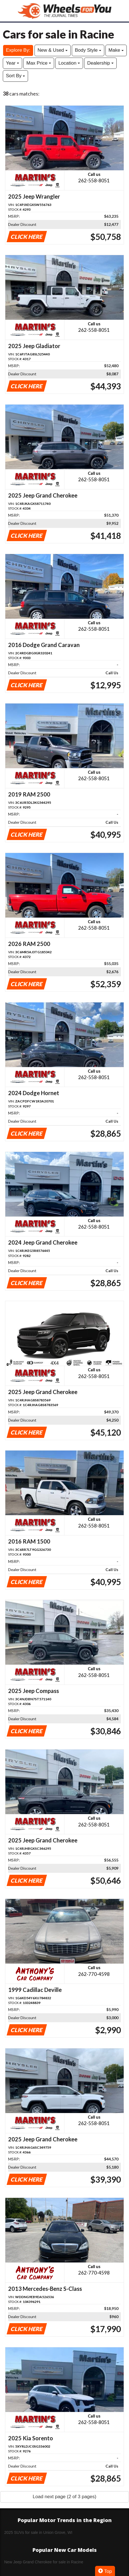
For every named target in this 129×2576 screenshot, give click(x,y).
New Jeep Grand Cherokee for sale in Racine (43, 2562)
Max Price (38, 63)
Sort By (15, 75)
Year (12, 63)
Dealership (100, 63)
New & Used (53, 50)
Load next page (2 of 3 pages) (64, 2496)
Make (116, 50)
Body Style (88, 50)
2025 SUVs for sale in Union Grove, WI (38, 2532)
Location (69, 63)
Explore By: (18, 50)
